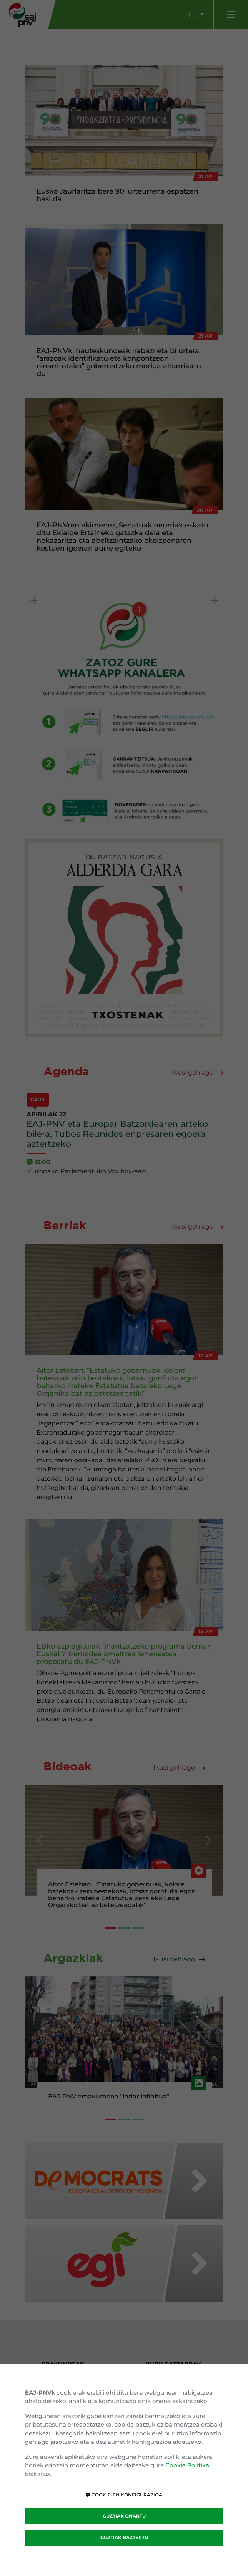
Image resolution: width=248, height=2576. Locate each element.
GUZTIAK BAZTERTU (124, 2537)
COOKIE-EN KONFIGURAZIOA (124, 2495)
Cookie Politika (187, 2465)
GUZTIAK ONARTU (124, 2516)
